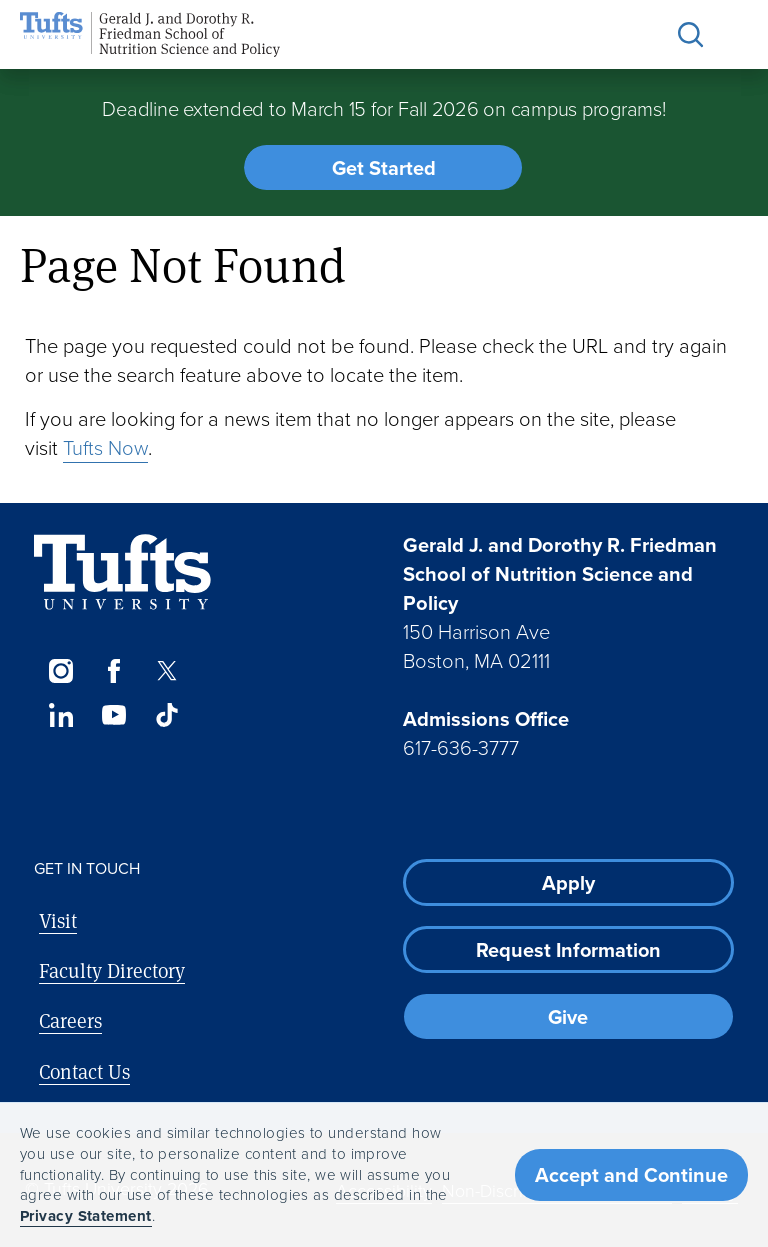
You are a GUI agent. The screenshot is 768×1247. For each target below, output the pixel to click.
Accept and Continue (631, 1175)
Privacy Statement (86, 1216)
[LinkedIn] (60, 715)
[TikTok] (167, 715)
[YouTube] (113, 715)
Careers (70, 1020)
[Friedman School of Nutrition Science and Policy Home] (150, 34)
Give (568, 1017)
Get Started (384, 168)
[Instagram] (60, 671)
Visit (58, 920)
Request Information (568, 950)
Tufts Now (105, 448)
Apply (568, 883)
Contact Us (84, 1071)
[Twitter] (167, 671)
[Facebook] (113, 671)
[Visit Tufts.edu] (122, 572)
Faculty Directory (112, 970)
